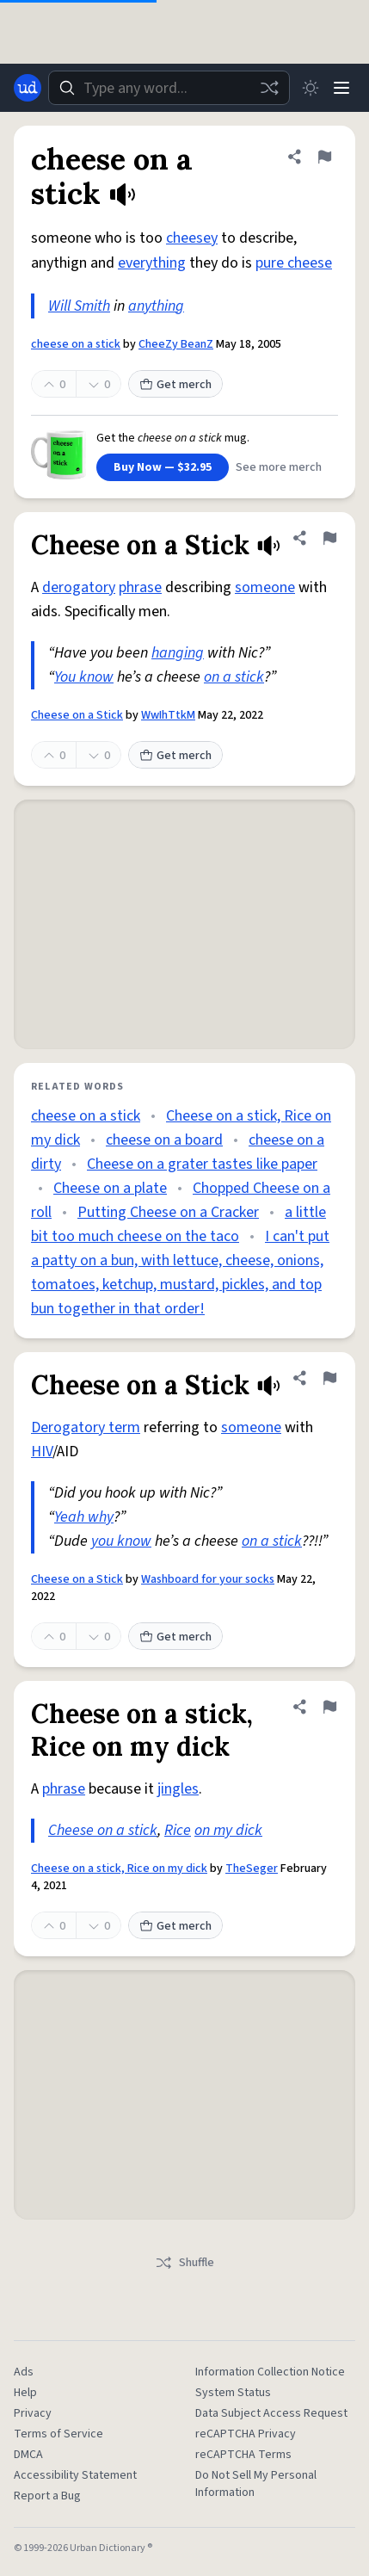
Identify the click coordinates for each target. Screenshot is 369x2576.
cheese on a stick (75, 344)
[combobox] (169, 88)
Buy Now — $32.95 (163, 467)
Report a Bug (47, 2496)
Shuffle (184, 2262)
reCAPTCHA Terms (243, 2454)
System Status (233, 2392)
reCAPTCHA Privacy (245, 2434)
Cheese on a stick (102, 1830)
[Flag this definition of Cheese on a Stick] (329, 538)
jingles (178, 1789)
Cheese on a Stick (77, 715)
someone (265, 587)
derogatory (78, 587)
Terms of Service (58, 2434)
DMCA (28, 2454)
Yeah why (84, 1517)
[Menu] (341, 88)
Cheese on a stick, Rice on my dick (119, 1868)
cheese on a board (164, 1140)
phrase (140, 587)
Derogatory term (85, 1427)
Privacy (33, 2413)
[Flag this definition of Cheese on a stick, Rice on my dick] (329, 1706)
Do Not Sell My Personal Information (256, 2484)
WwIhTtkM (168, 715)
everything (152, 263)
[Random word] (269, 87)
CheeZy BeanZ (175, 344)
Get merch (175, 384)
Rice (177, 1830)
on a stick (234, 677)
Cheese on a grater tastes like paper (202, 1164)
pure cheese (293, 263)
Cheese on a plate (110, 1188)
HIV (41, 1451)
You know (84, 677)
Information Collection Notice (270, 2372)
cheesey (192, 238)
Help (25, 2392)
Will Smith (79, 306)
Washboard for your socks (207, 1579)
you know (121, 1541)
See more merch (279, 467)
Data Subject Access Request (271, 2413)
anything (156, 306)
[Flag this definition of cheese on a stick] (324, 156)
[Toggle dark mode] (310, 88)
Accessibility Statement (75, 2475)
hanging (177, 653)
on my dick (228, 1830)
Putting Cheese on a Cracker (168, 1212)
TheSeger (251, 1868)
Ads (24, 2372)
